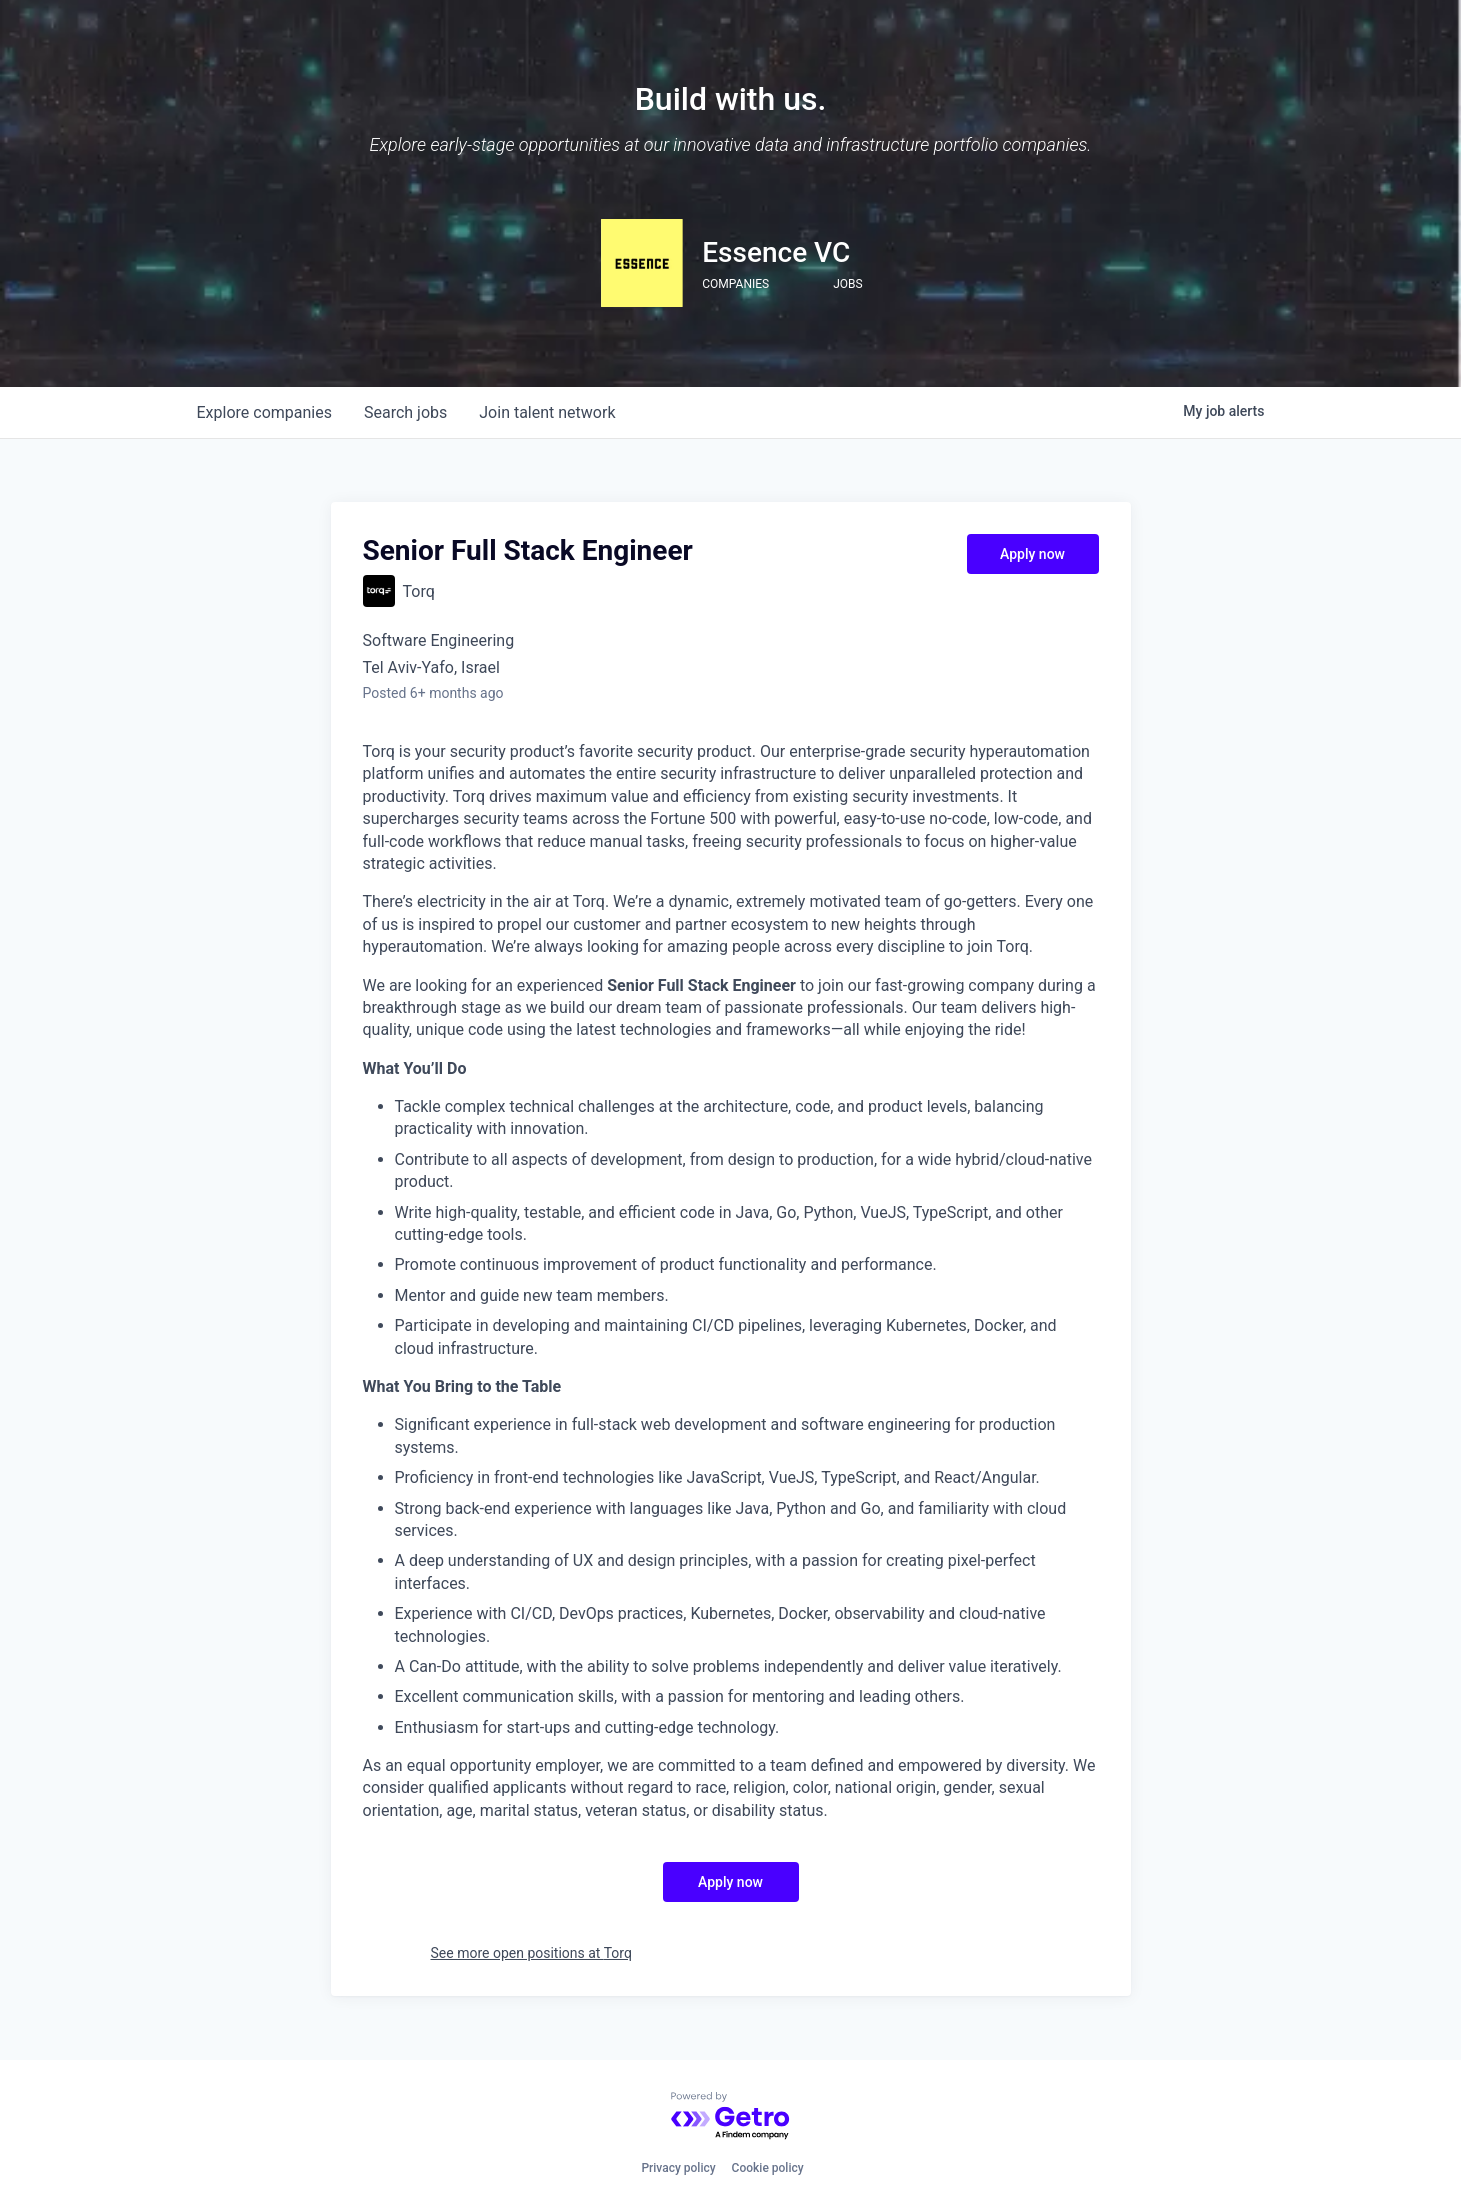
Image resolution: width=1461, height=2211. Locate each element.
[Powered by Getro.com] (731, 2116)
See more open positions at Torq (531, 1953)
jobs (405, 412)
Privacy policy (678, 2168)
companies (264, 412)
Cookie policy (768, 2168)
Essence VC (776, 252)
